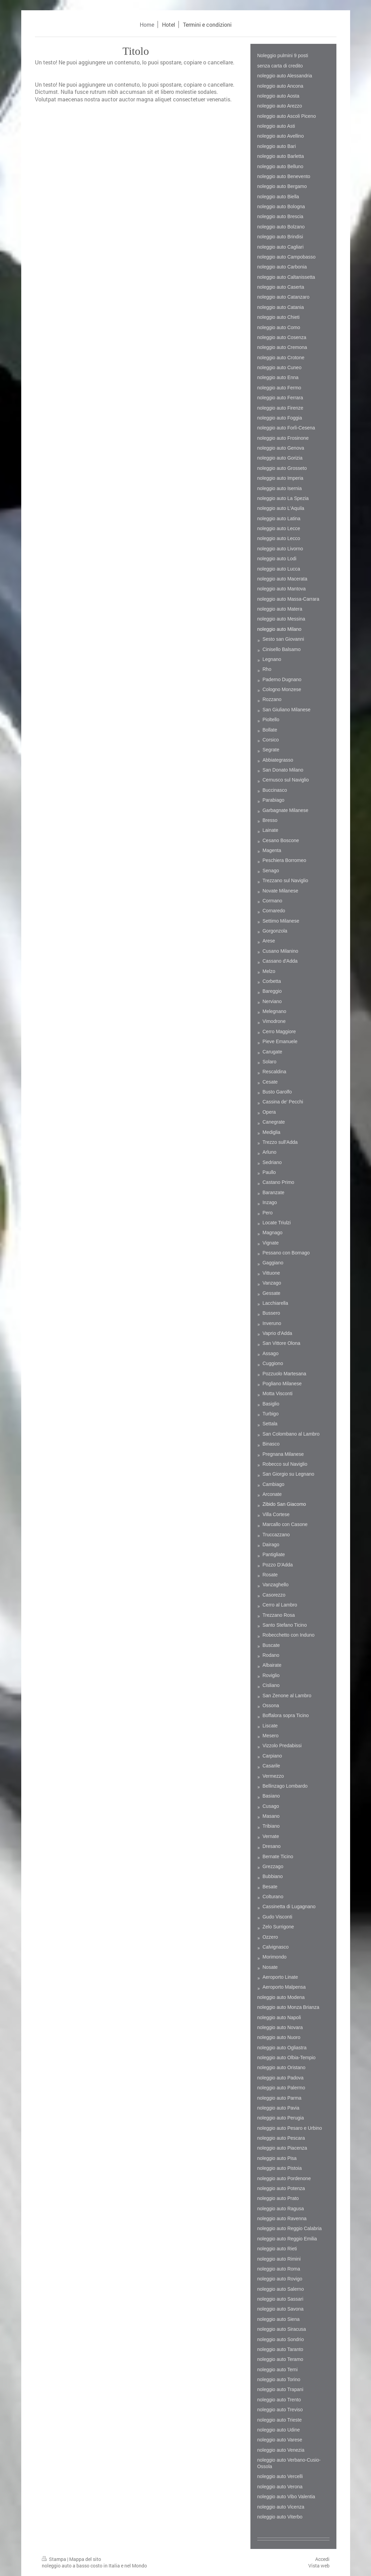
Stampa (54, 2559)
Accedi (322, 2559)
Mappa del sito (85, 2559)
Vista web (319, 2565)
